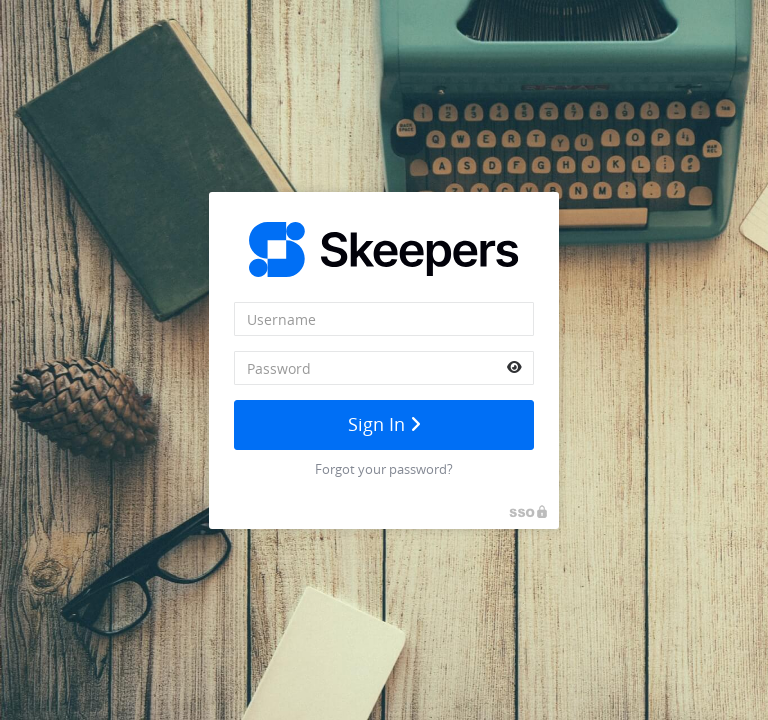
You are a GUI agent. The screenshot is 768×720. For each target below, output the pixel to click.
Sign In (384, 424)
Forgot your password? (384, 469)
